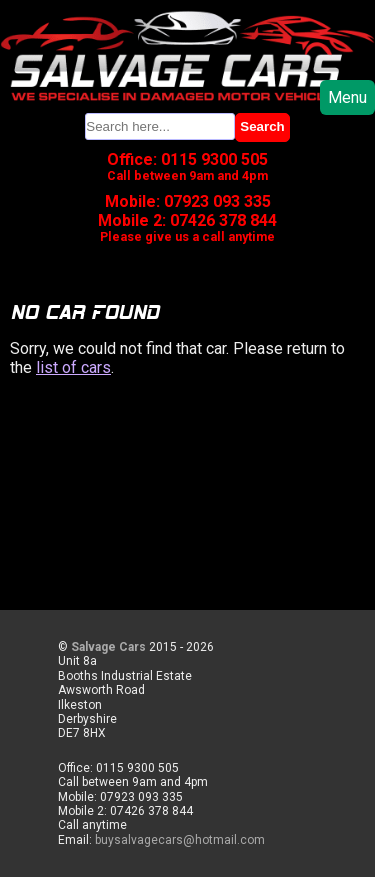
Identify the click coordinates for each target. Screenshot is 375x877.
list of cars (73, 367)
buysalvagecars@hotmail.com (180, 840)
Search (262, 126)
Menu (347, 97)
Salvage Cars (108, 647)
